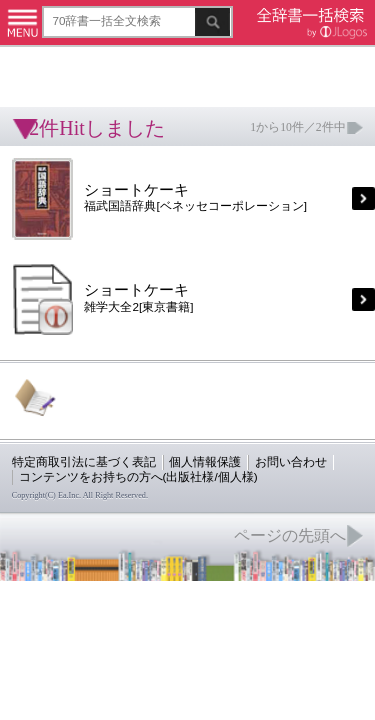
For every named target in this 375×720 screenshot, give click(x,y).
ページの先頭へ (246, 460)
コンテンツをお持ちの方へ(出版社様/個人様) (115, 410)
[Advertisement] (160, 65)
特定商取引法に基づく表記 (70, 396)
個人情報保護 (172, 396)
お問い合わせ (244, 396)
